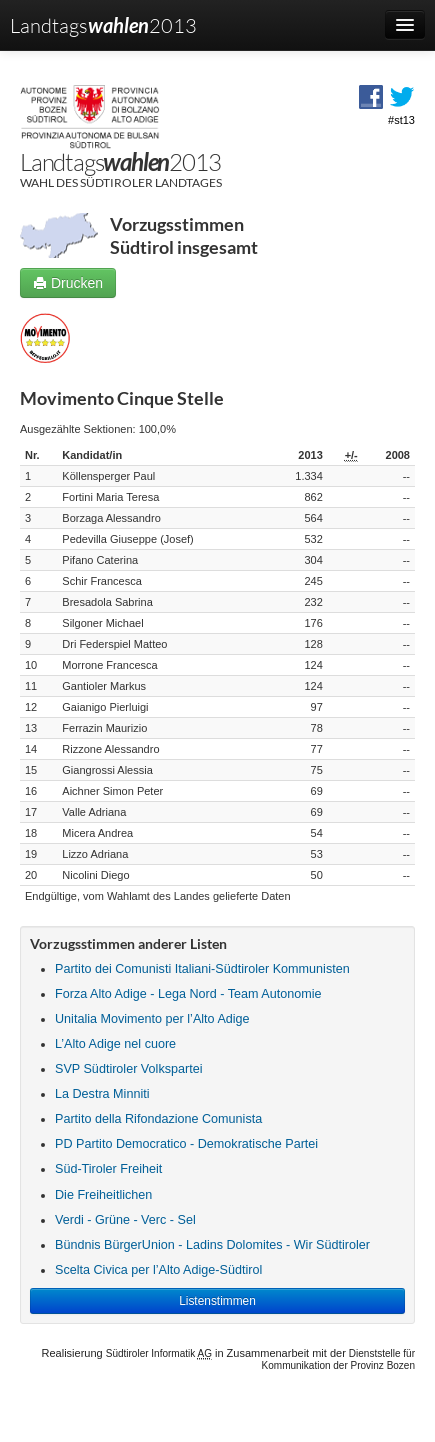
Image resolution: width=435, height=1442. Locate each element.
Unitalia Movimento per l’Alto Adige (152, 1019)
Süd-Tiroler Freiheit (108, 1169)
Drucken (68, 283)
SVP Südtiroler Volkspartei (128, 1069)
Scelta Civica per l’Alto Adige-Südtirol (158, 1270)
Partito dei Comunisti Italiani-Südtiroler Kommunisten (202, 969)
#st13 (401, 120)
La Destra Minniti (102, 1094)
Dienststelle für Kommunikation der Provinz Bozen (338, 1359)
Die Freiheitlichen (103, 1195)
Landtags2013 (103, 25)
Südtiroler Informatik (159, 1354)
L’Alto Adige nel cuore (115, 1044)
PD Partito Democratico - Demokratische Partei (186, 1144)
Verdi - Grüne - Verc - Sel (125, 1220)
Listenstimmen (217, 1301)
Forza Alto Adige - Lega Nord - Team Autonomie (188, 994)
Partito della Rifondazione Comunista (158, 1119)
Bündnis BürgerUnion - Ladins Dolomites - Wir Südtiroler (212, 1245)
